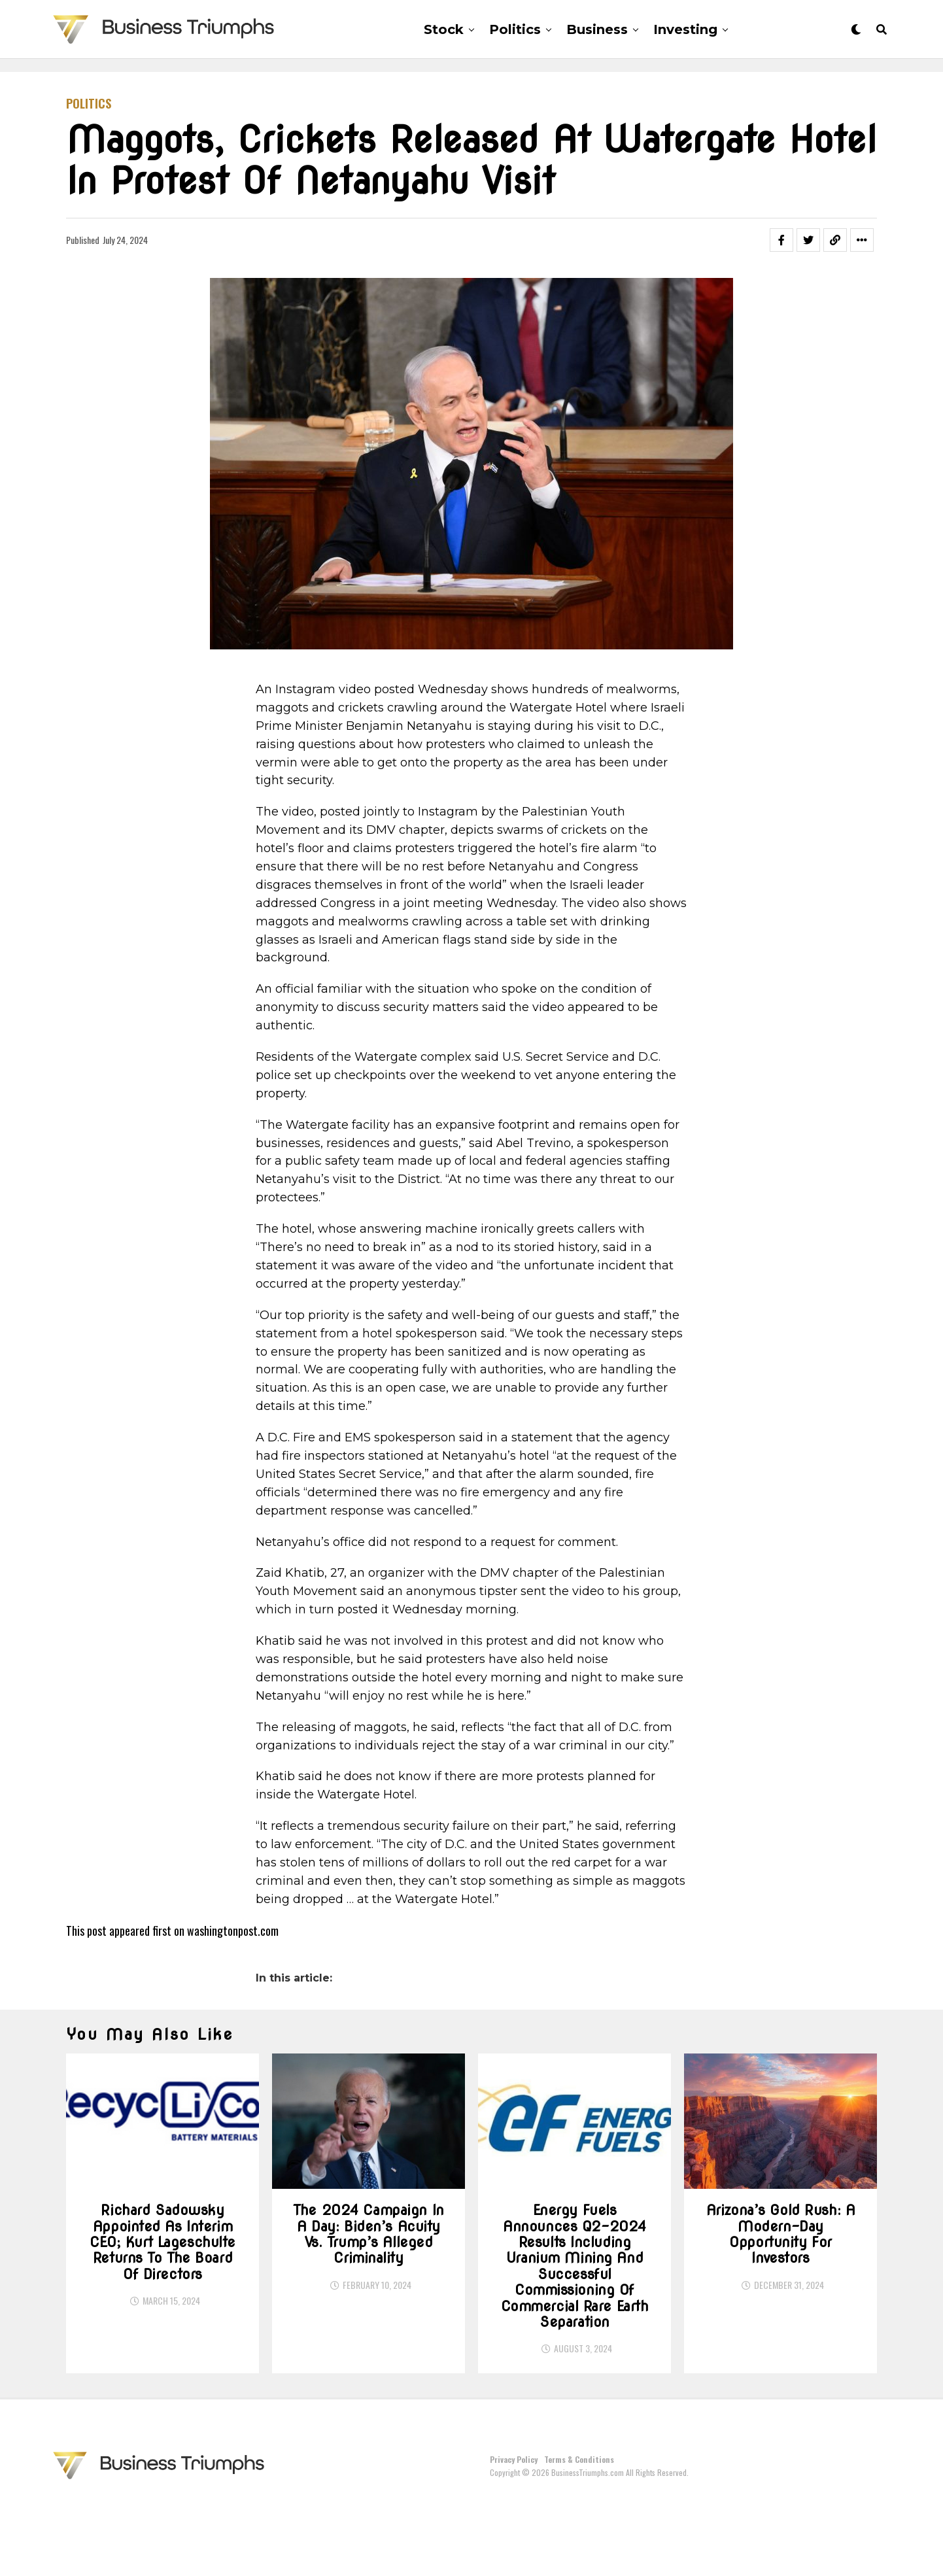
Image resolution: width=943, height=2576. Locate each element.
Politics (515, 29)
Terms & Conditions (579, 2530)
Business (597, 29)
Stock (444, 29)
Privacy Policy (514, 2530)
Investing (685, 29)
